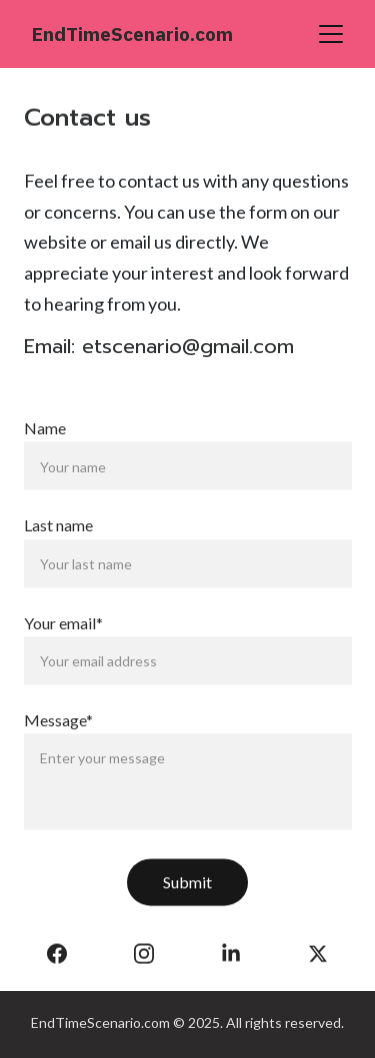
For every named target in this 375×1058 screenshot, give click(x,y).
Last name (58, 537)
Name (45, 440)
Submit (188, 894)
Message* (58, 731)
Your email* (63, 634)
